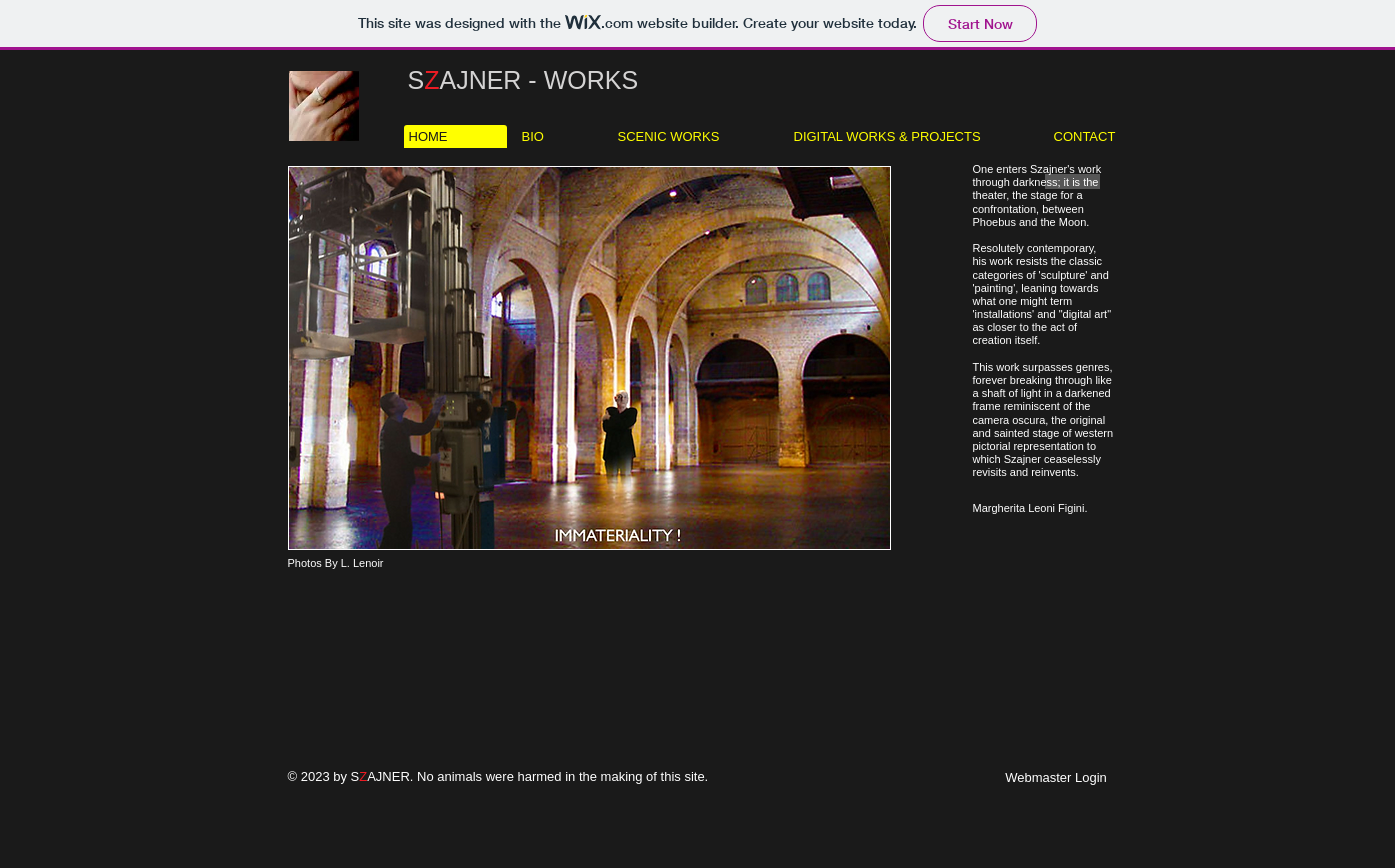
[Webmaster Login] (1056, 778)
